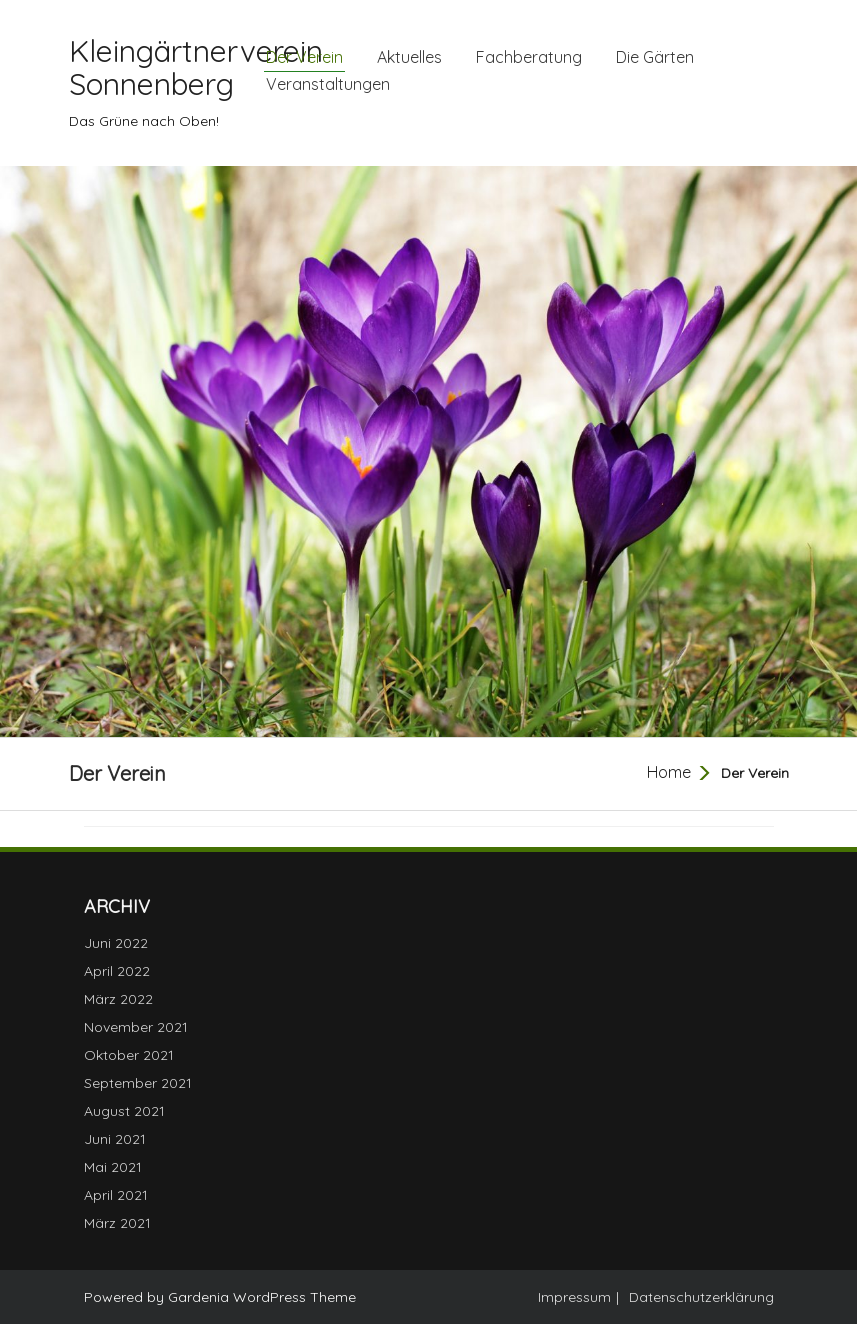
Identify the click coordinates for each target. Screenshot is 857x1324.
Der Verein (304, 57)
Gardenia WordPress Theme (262, 1297)
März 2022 (118, 999)
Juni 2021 (115, 1139)
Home (669, 772)
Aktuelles (409, 57)
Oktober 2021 (129, 1055)
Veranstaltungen (328, 84)
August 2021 (124, 1111)
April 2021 (116, 1195)
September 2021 (138, 1083)
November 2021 (136, 1027)
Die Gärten (655, 57)
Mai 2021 (113, 1167)
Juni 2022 (116, 943)
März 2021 (117, 1223)
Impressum (574, 1297)
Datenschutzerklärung (701, 1297)
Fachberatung (529, 57)
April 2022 (117, 971)
